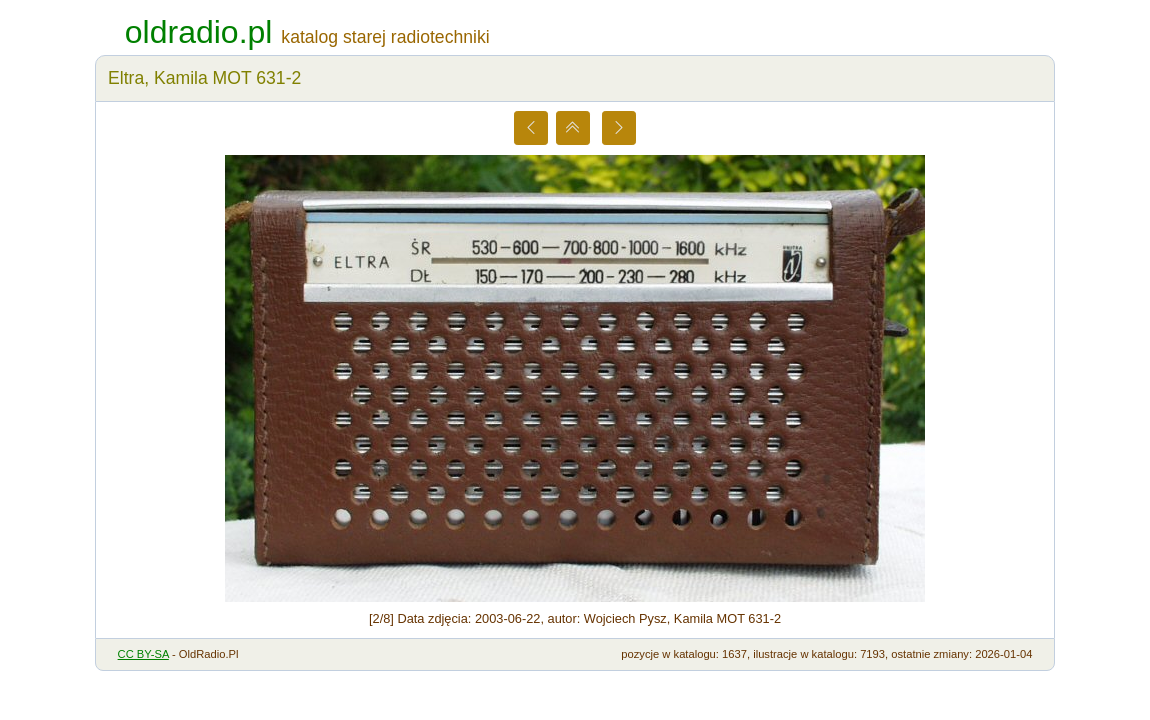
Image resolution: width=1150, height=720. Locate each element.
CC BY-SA (143, 654)
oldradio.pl (199, 32)
